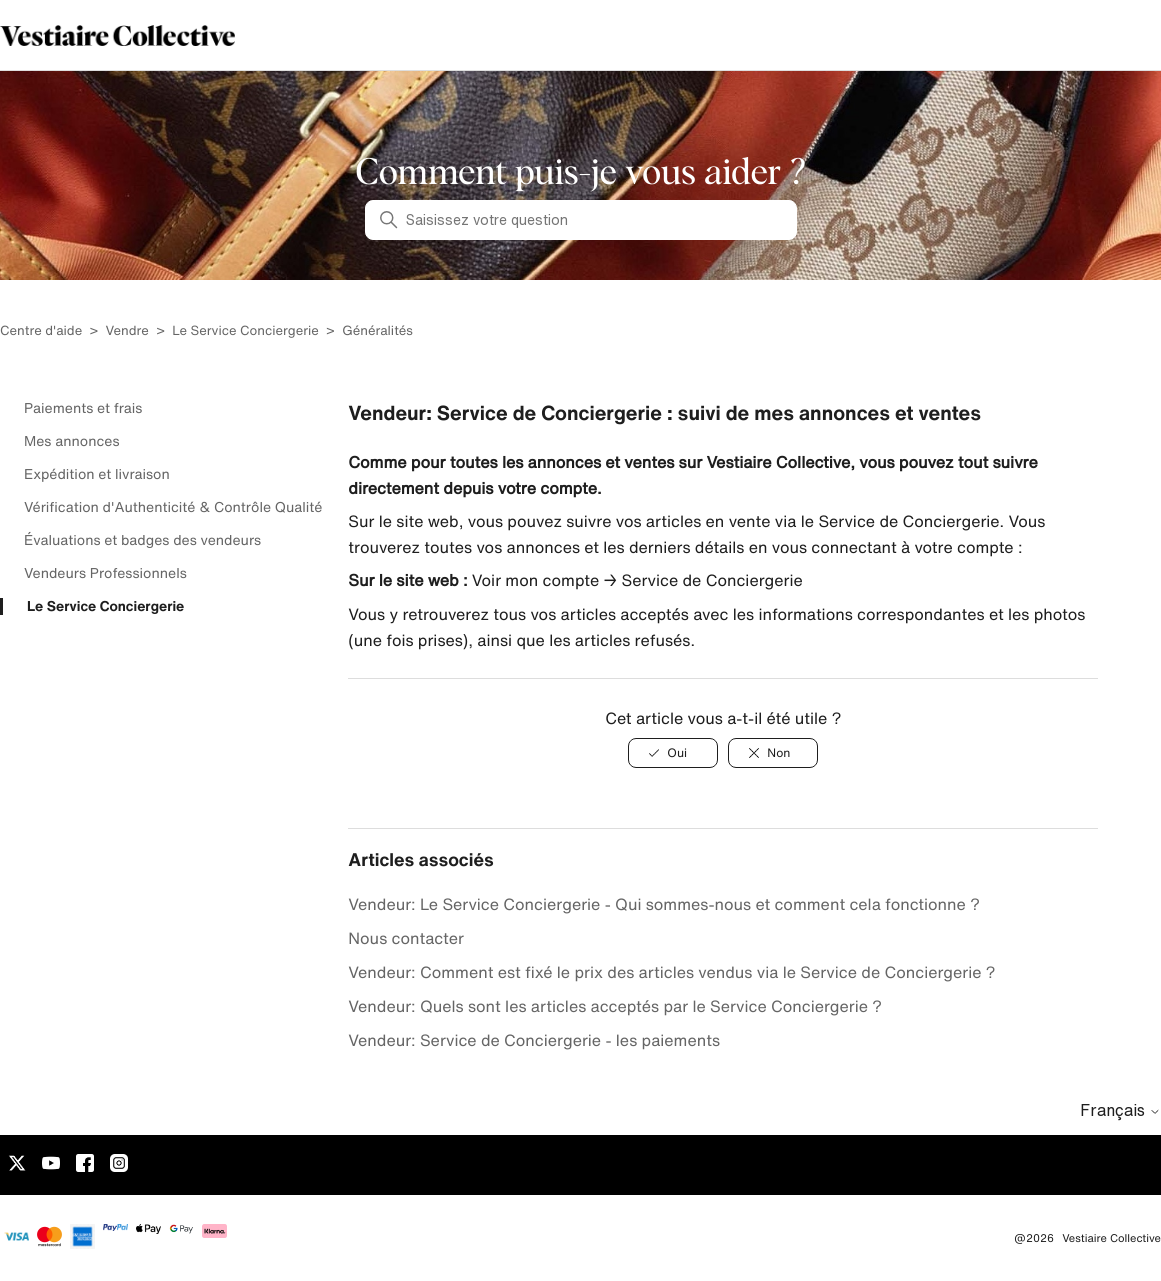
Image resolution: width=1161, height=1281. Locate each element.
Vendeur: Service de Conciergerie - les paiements (534, 1040)
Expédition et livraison (97, 474)
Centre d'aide (41, 330)
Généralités (377, 330)
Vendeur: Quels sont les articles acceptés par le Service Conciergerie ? (615, 1006)
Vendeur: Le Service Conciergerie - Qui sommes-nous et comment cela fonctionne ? (664, 904)
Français (1120, 1110)
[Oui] (673, 753)
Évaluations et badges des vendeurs (142, 540)
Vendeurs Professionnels (105, 573)
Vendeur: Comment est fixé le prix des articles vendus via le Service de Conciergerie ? (671, 972)
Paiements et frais (83, 408)
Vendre (127, 330)
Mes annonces (71, 441)
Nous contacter (406, 938)
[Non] (773, 753)
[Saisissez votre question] (581, 220)
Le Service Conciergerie (245, 330)
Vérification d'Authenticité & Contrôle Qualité (173, 507)
